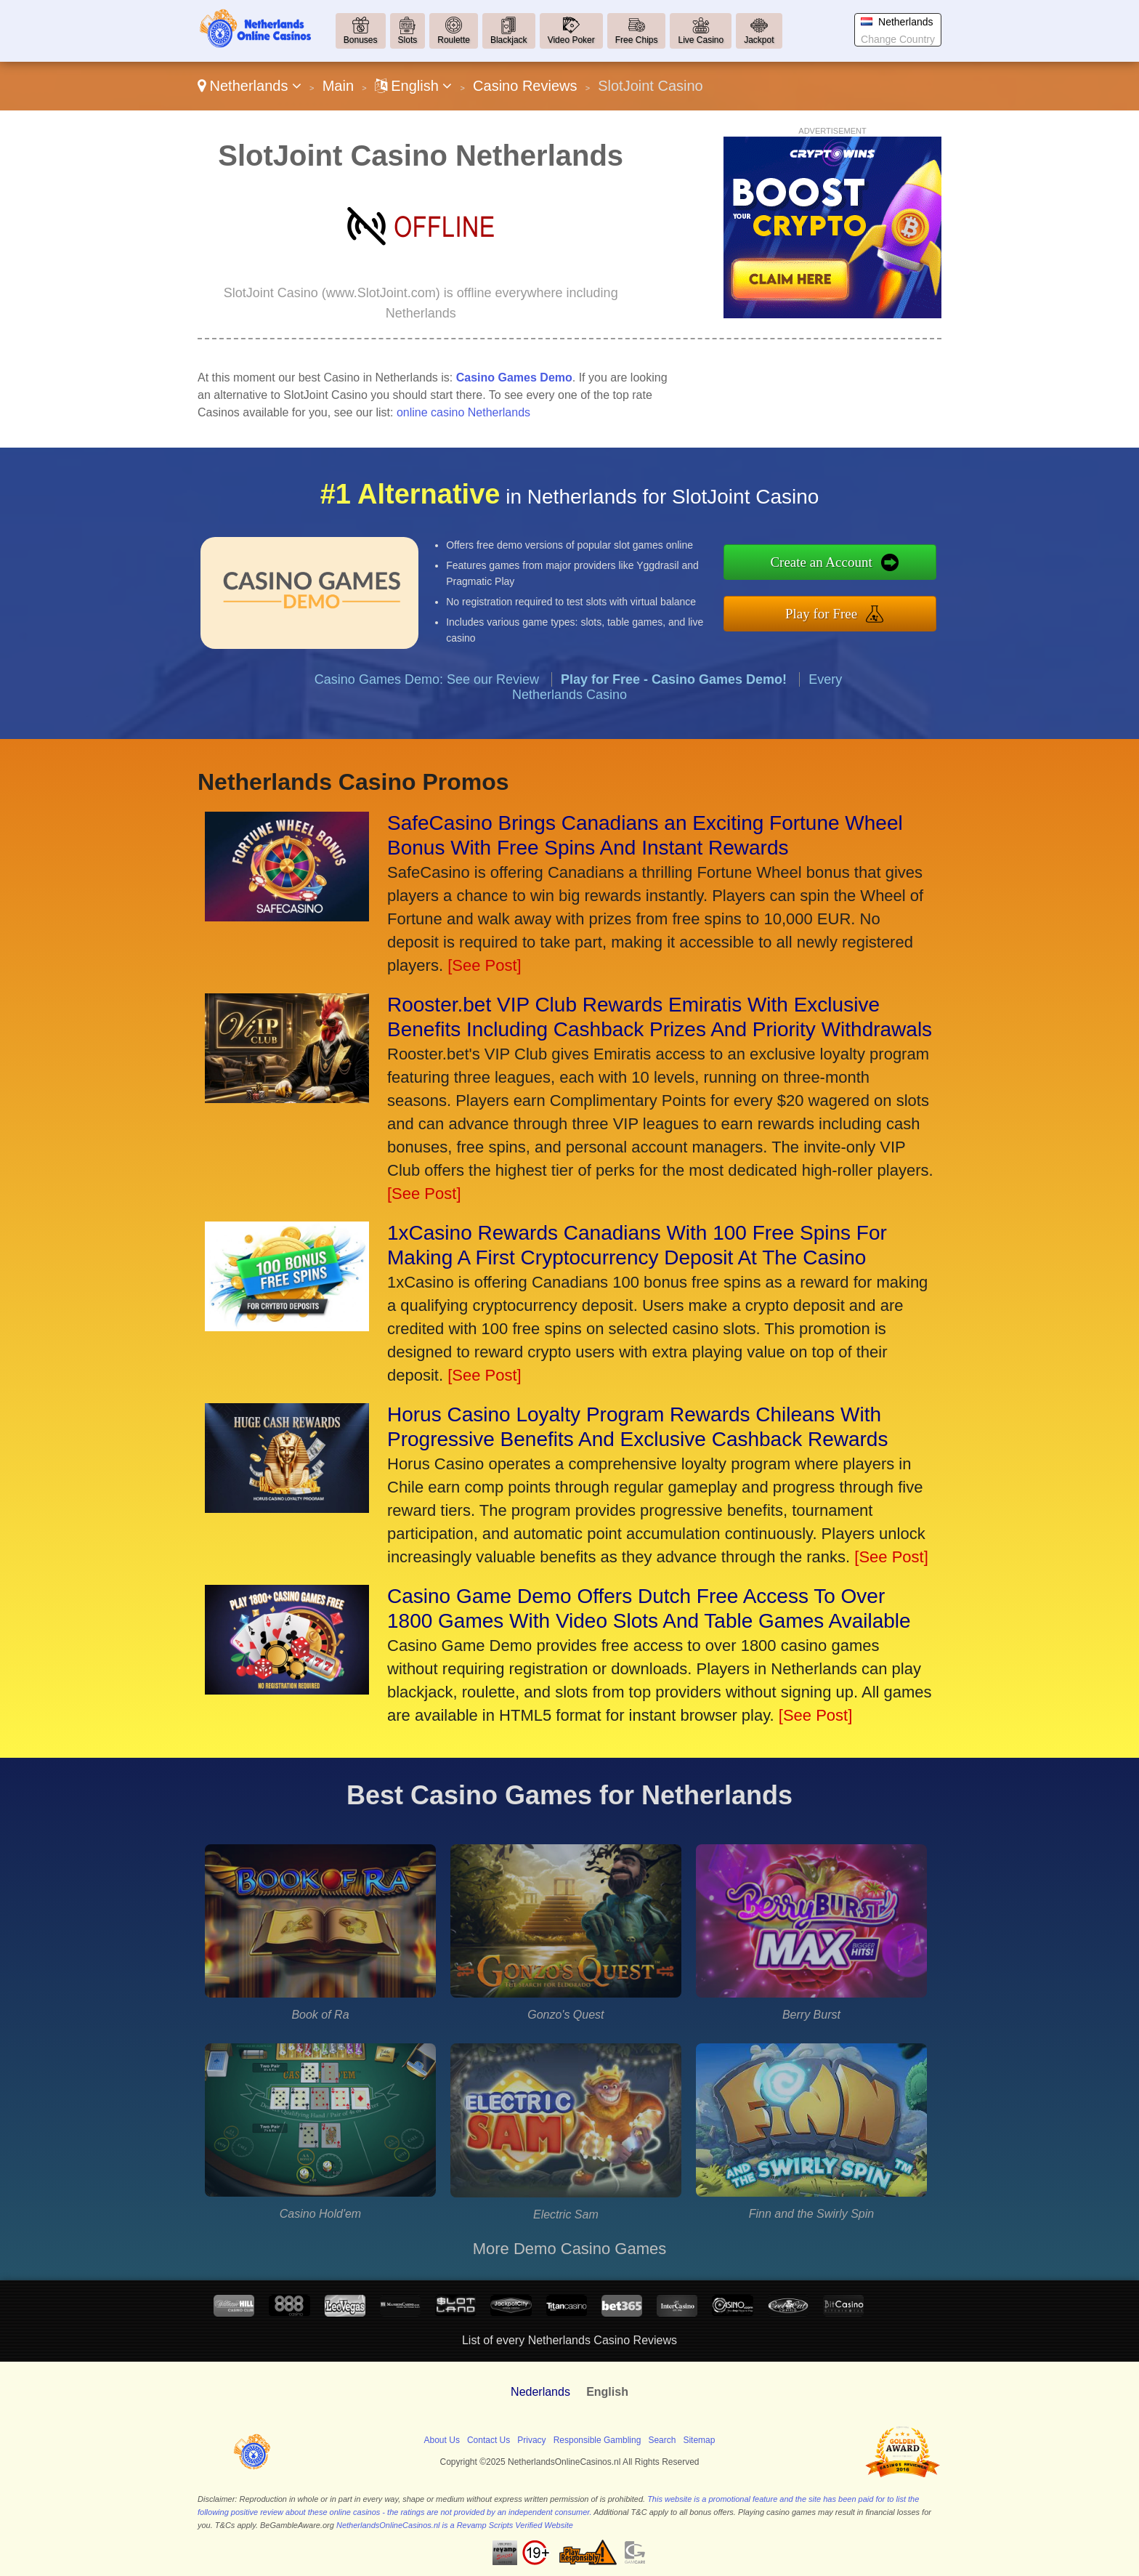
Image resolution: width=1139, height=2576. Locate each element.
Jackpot (759, 40)
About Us (442, 2440)
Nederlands (540, 2392)
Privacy (531, 2440)
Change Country (898, 39)
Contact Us (488, 2440)
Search (662, 2440)
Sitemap (699, 2440)
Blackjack (508, 40)
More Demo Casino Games (570, 2249)
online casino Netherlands (463, 412)
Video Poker (571, 40)
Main (338, 86)
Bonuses (361, 40)
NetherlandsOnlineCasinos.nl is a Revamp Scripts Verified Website (454, 2525)
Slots (408, 40)
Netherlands (249, 86)
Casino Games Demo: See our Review (427, 700)
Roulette (453, 40)
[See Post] (484, 965)
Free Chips (636, 40)
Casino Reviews (525, 86)
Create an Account (843, 565)
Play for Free (843, 611)
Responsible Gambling (597, 2440)
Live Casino (700, 40)
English (414, 86)
